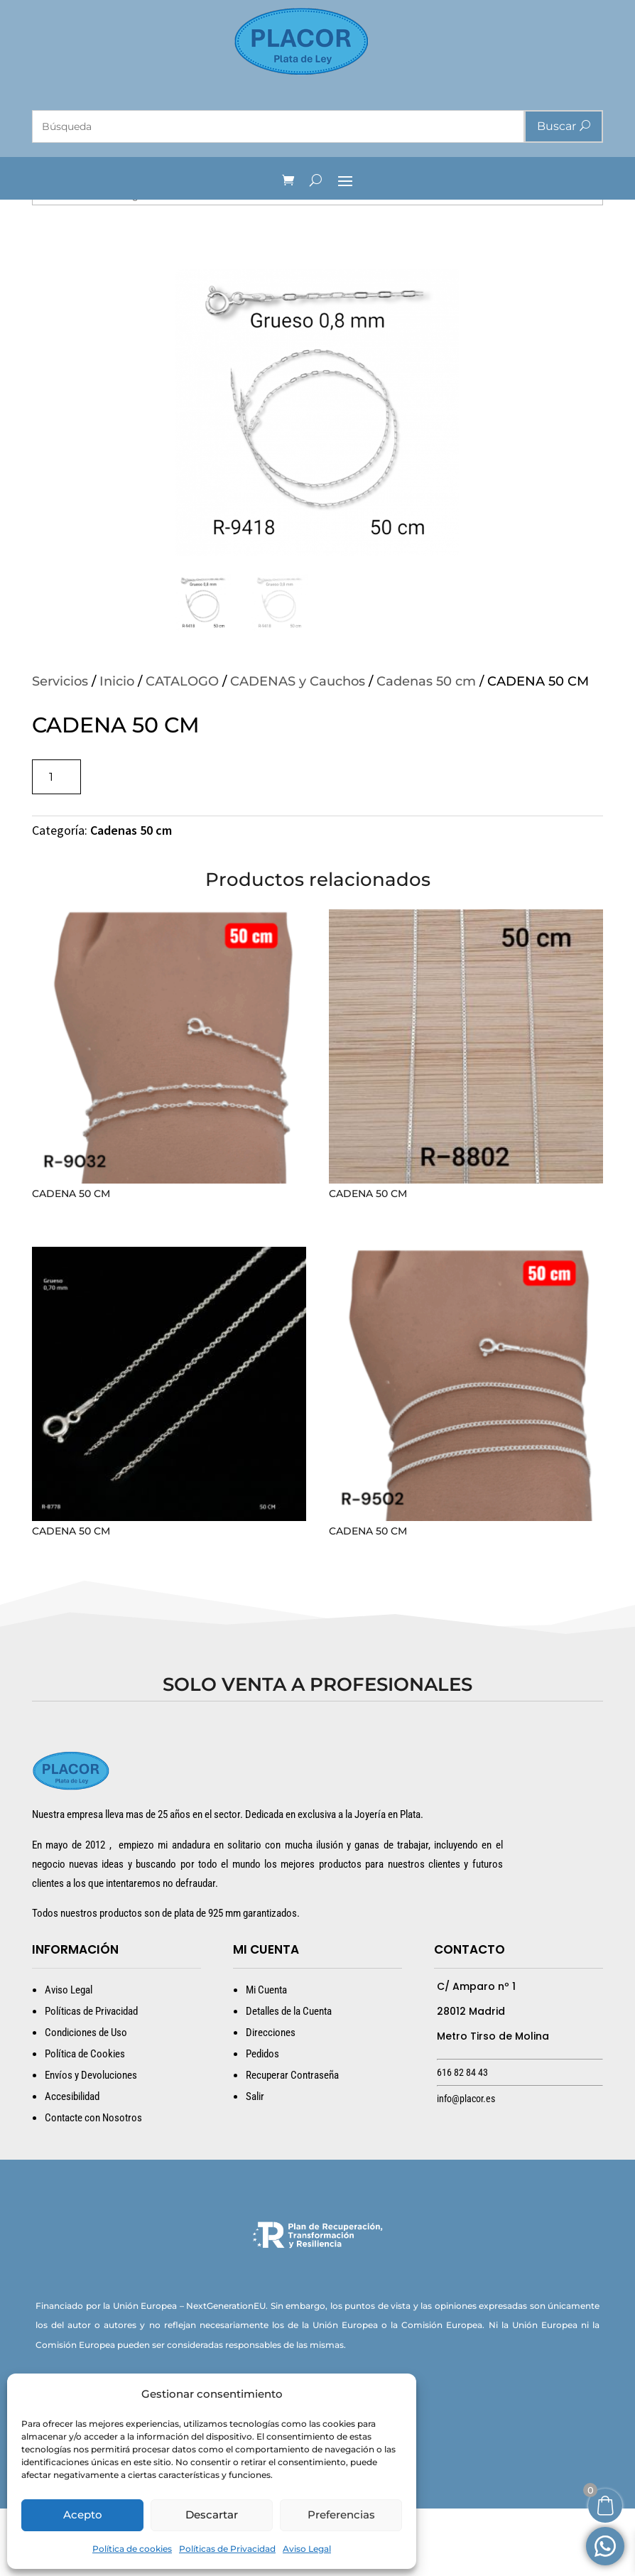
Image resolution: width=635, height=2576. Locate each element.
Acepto (82, 2514)
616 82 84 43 (462, 2139)
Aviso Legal (307, 2548)
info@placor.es (466, 2166)
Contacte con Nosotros (93, 2185)
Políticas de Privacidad (227, 2548)
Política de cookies (132, 2548)
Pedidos (262, 2121)
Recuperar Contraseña (292, 2142)
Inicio (116, 749)
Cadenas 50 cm (426, 749)
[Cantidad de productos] (56, 844)
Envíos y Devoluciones (91, 2142)
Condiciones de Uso (86, 2100)
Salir (255, 2164)
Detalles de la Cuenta (289, 2078)
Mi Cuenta (266, 2057)
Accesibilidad (72, 2164)
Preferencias (341, 2514)
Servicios (60, 749)
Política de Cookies (85, 2121)
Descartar (211, 2514)
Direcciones (270, 2100)
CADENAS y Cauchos (297, 749)
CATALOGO (182, 749)
